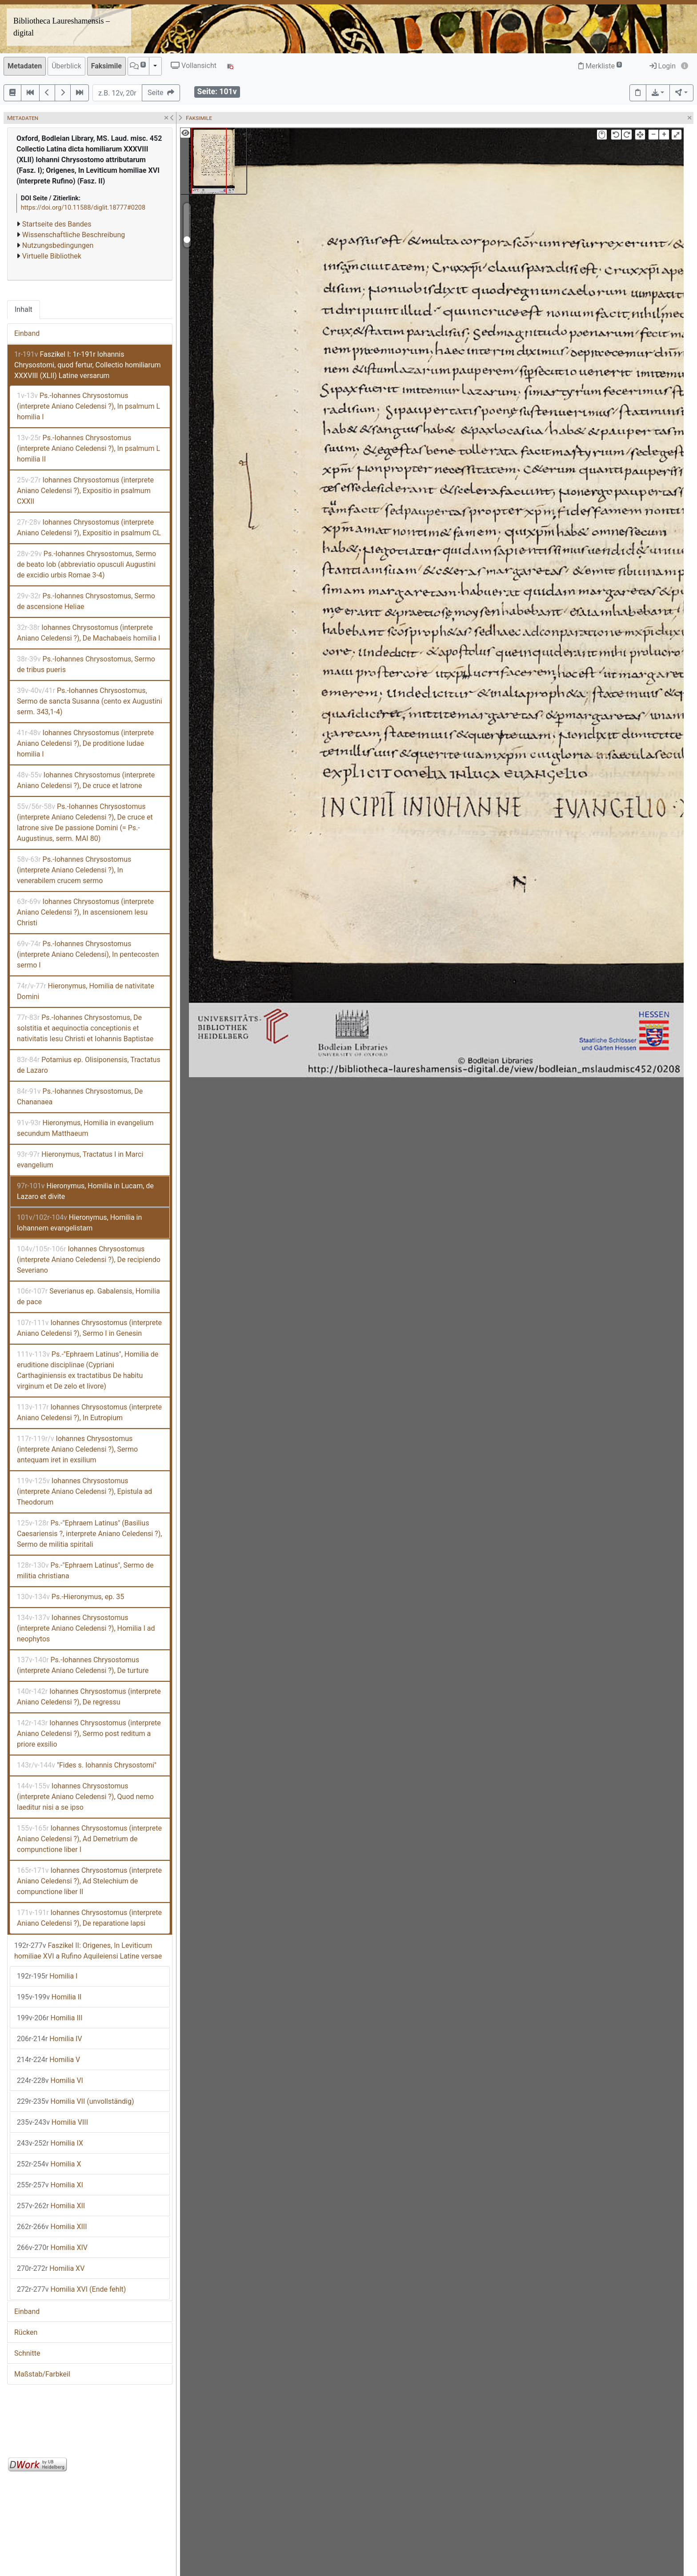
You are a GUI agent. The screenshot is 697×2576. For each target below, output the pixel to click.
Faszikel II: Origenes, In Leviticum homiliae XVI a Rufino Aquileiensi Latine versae (88, 1950)
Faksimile (106, 66)
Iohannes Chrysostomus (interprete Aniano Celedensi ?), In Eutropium (89, 1412)
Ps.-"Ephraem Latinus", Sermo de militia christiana (85, 1570)
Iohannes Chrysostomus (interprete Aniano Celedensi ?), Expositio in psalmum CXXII (85, 491)
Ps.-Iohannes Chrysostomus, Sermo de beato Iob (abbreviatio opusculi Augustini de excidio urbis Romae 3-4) (86, 564)
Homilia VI (50, 2080)
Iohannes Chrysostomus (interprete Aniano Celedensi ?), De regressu (89, 1696)
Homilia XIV (52, 2247)
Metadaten (25, 66)
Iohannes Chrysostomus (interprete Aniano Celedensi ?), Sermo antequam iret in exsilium (77, 1449)
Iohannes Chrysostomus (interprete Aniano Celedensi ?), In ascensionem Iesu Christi (85, 912)
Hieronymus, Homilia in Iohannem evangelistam (79, 1222)
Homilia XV (50, 2268)
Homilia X (49, 2164)
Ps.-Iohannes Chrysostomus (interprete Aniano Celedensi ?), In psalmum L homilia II (88, 448)
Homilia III (49, 2018)
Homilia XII (51, 2206)
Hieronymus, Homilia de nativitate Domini (85, 991)
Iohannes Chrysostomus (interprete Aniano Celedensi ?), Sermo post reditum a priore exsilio (89, 1733)
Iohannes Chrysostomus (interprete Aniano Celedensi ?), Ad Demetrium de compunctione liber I (89, 1839)
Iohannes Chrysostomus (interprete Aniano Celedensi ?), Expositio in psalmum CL (89, 527)
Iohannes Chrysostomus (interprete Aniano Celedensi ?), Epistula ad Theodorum (84, 1491)
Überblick (66, 66)
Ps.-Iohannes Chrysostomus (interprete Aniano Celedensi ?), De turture (82, 1665)
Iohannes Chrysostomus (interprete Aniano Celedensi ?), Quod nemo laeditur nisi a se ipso (85, 1797)
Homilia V (48, 2059)
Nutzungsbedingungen (57, 245)
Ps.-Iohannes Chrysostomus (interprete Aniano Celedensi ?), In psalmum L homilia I (88, 406)
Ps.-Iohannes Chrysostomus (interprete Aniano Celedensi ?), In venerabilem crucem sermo (74, 870)
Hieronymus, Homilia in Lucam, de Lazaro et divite (85, 1191)
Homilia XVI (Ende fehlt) (71, 2289)
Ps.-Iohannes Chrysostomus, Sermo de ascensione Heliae (86, 601)
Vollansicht (193, 65)
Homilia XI (50, 2185)
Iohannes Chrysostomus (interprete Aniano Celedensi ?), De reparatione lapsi (89, 1917)
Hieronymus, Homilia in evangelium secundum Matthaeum (85, 1128)
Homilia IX (50, 2143)
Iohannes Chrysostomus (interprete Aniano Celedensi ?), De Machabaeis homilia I (88, 632)
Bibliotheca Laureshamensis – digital (61, 26)
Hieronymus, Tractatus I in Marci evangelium (80, 1159)
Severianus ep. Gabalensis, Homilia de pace (88, 1296)
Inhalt (23, 309)
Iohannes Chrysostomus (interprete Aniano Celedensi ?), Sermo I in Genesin (89, 1328)
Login (662, 66)
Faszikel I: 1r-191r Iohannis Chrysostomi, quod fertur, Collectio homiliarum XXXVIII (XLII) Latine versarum (87, 365)
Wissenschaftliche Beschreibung (73, 235)
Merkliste (600, 66)
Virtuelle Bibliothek (51, 256)
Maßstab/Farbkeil (42, 2374)
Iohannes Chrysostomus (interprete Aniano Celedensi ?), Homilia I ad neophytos (86, 1628)
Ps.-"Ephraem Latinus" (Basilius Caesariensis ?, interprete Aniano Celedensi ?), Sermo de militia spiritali (89, 1534)
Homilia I (47, 1976)
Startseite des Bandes (57, 224)
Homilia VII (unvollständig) (75, 2101)
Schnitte (27, 2353)
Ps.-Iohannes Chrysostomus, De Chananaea (80, 1096)
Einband (27, 333)
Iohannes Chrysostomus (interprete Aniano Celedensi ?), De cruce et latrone (86, 780)
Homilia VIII (52, 2122)
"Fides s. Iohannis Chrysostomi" (86, 1765)
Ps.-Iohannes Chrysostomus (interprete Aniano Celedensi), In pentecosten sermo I (88, 954)
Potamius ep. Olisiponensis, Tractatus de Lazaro (88, 1065)
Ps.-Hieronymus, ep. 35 (70, 1597)
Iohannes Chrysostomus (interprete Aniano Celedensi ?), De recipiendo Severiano (88, 1259)
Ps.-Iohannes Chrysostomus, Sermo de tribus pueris (86, 664)
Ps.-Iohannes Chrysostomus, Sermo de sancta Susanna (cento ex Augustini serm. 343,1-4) (89, 701)
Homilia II (49, 1997)
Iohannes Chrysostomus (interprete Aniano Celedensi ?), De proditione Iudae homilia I (85, 743)
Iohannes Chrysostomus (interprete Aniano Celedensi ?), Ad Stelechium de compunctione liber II (89, 1881)
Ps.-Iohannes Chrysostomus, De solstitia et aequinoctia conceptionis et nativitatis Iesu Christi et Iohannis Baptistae (85, 1028)
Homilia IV (49, 2039)
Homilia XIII (52, 2226)
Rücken (25, 2332)
